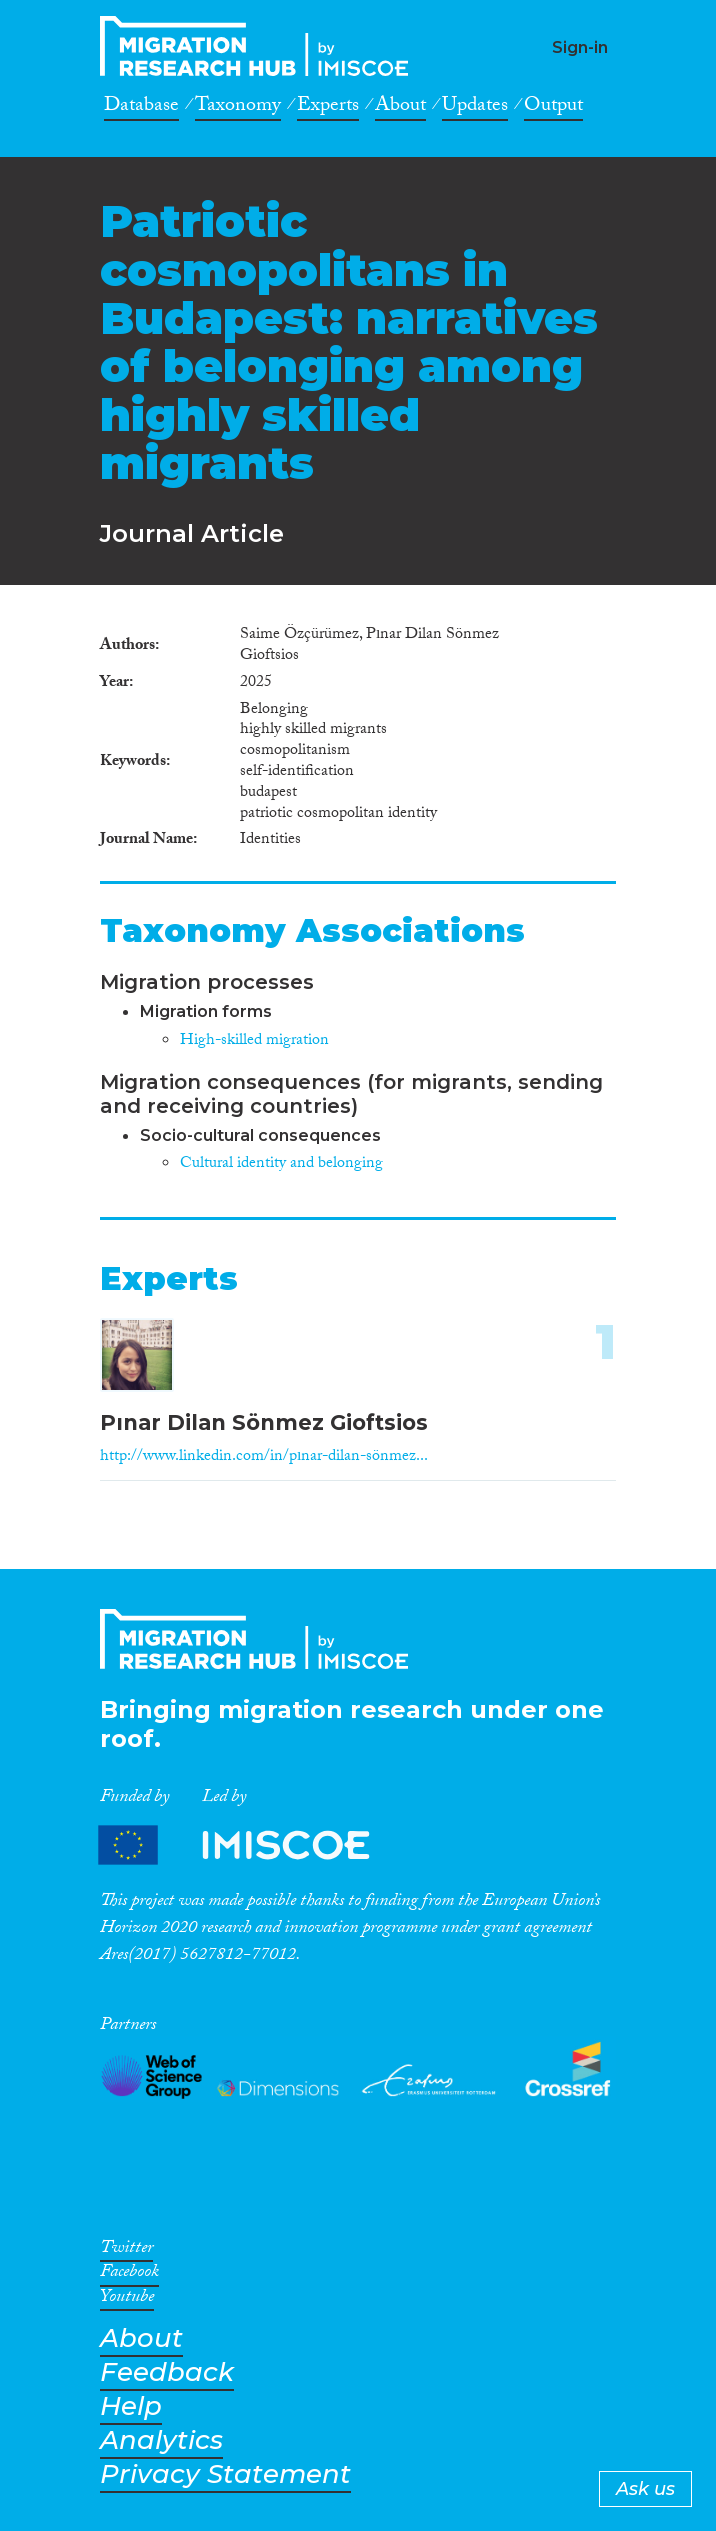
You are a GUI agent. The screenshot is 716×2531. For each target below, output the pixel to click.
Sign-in (580, 47)
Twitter (126, 2251)
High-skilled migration (254, 1041)
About (400, 108)
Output (553, 108)
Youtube (127, 2300)
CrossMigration (260, 46)
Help (131, 2406)
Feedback (167, 2372)
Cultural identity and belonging (281, 1164)
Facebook (129, 2275)
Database (141, 108)
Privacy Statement (225, 2474)
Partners (251, 1844)
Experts (328, 108)
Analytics (161, 2440)
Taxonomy (238, 108)
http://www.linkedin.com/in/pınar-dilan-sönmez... (264, 1457)
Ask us (645, 2489)
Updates (475, 108)
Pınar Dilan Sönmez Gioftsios (264, 1422)
